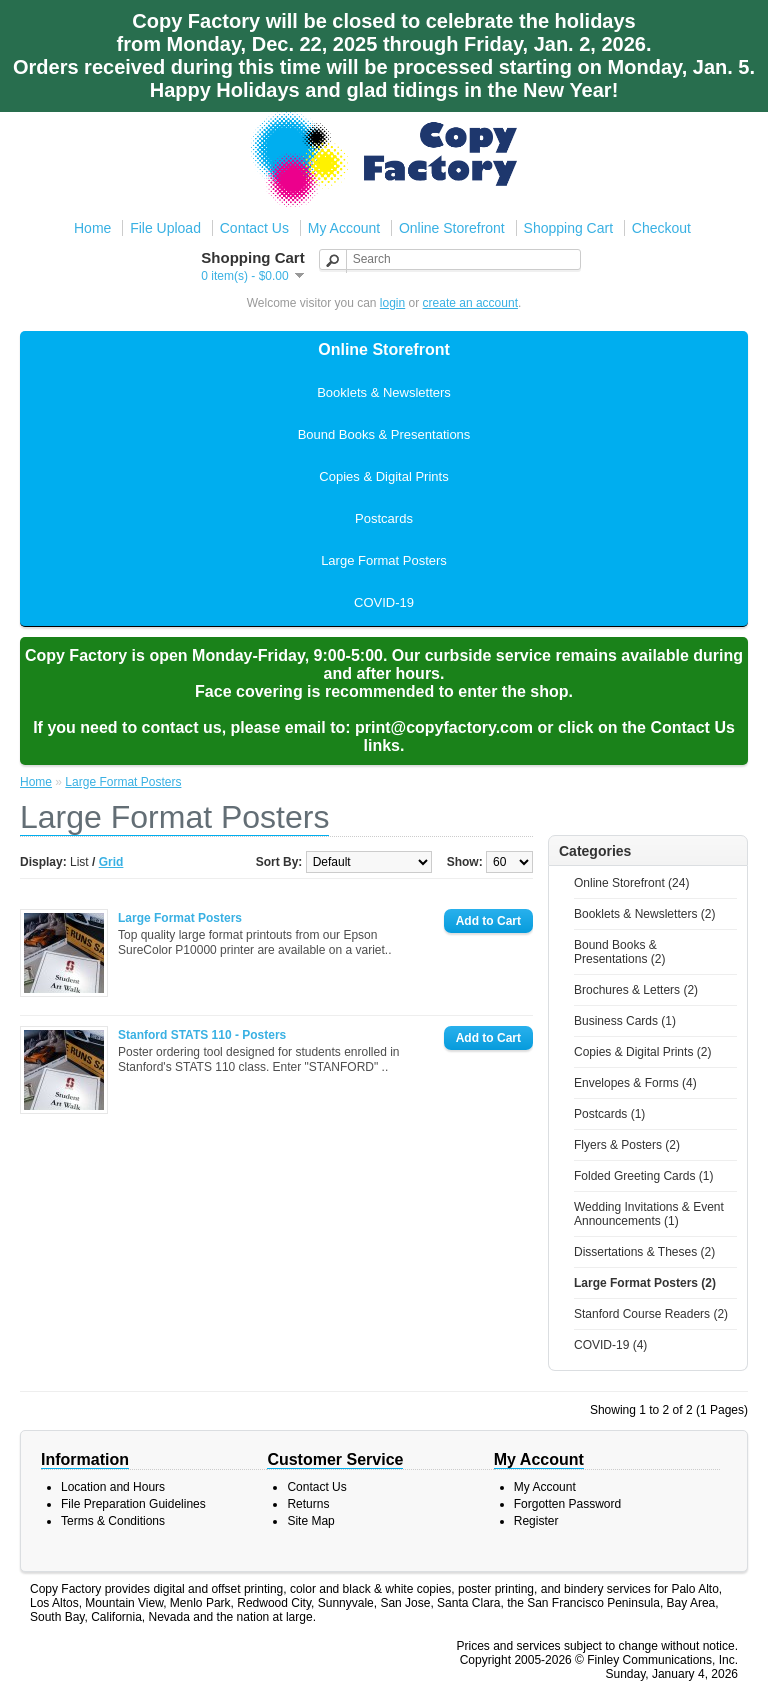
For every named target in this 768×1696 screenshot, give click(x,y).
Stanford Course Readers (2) (651, 1314)
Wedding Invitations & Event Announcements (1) (649, 1214)
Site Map (310, 1521)
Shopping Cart (569, 228)
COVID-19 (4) (610, 1345)
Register (536, 1521)
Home (92, 228)
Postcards (384, 518)
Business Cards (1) (625, 1021)
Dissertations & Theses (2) (644, 1252)
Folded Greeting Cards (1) (643, 1176)
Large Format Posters (384, 560)
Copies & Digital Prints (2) (642, 1052)
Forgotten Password (567, 1504)
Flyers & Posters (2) (627, 1145)
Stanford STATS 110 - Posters (202, 1035)
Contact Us (254, 228)
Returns (308, 1504)
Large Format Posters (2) (645, 1283)
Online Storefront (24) (631, 883)
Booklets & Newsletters (384, 392)
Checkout (661, 228)
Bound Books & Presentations (384, 434)
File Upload (165, 228)
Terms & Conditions (113, 1521)
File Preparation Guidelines (133, 1504)
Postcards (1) (609, 1114)
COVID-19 (384, 602)
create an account (470, 303)
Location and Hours (113, 1487)
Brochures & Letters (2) (636, 990)
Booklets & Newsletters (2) (644, 914)
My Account (344, 228)
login (392, 303)
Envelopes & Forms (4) (635, 1083)
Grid (111, 862)
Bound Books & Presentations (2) (619, 952)
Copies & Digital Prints (383, 476)
